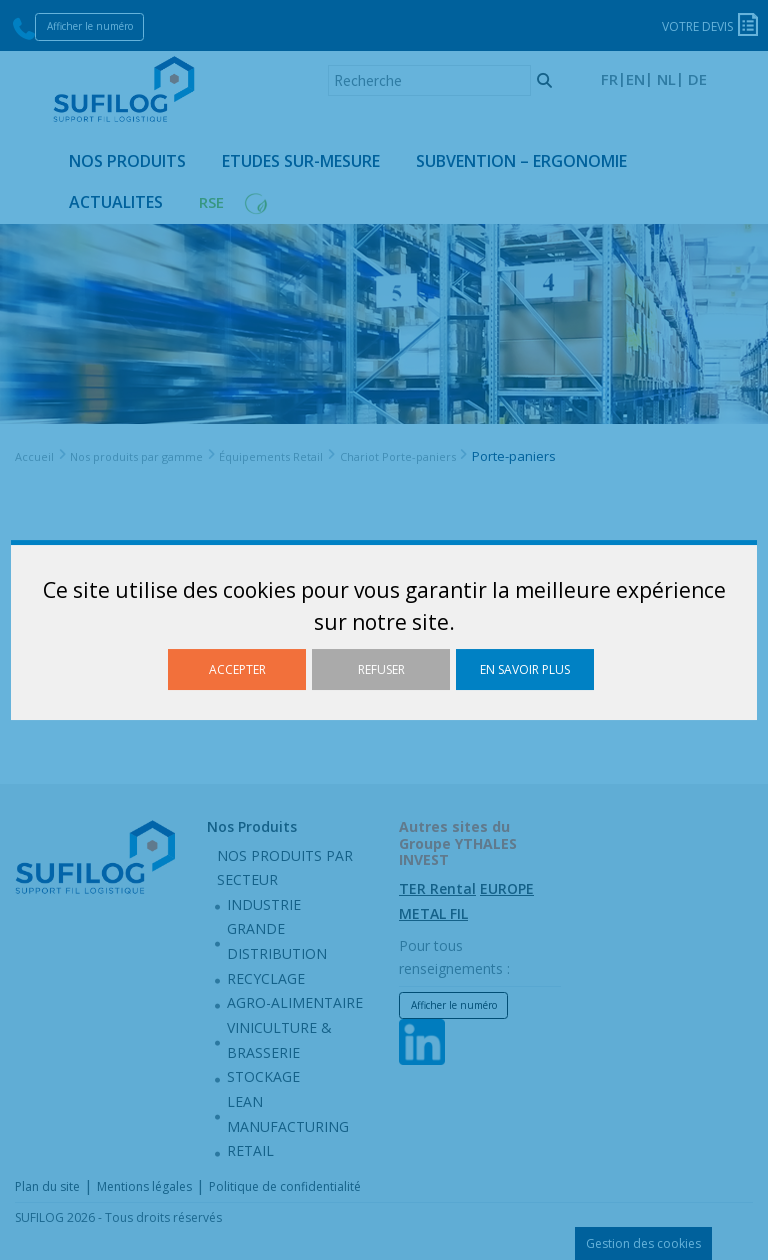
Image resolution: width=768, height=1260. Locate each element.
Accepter (237, 669)
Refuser (381, 669)
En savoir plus (525, 669)
